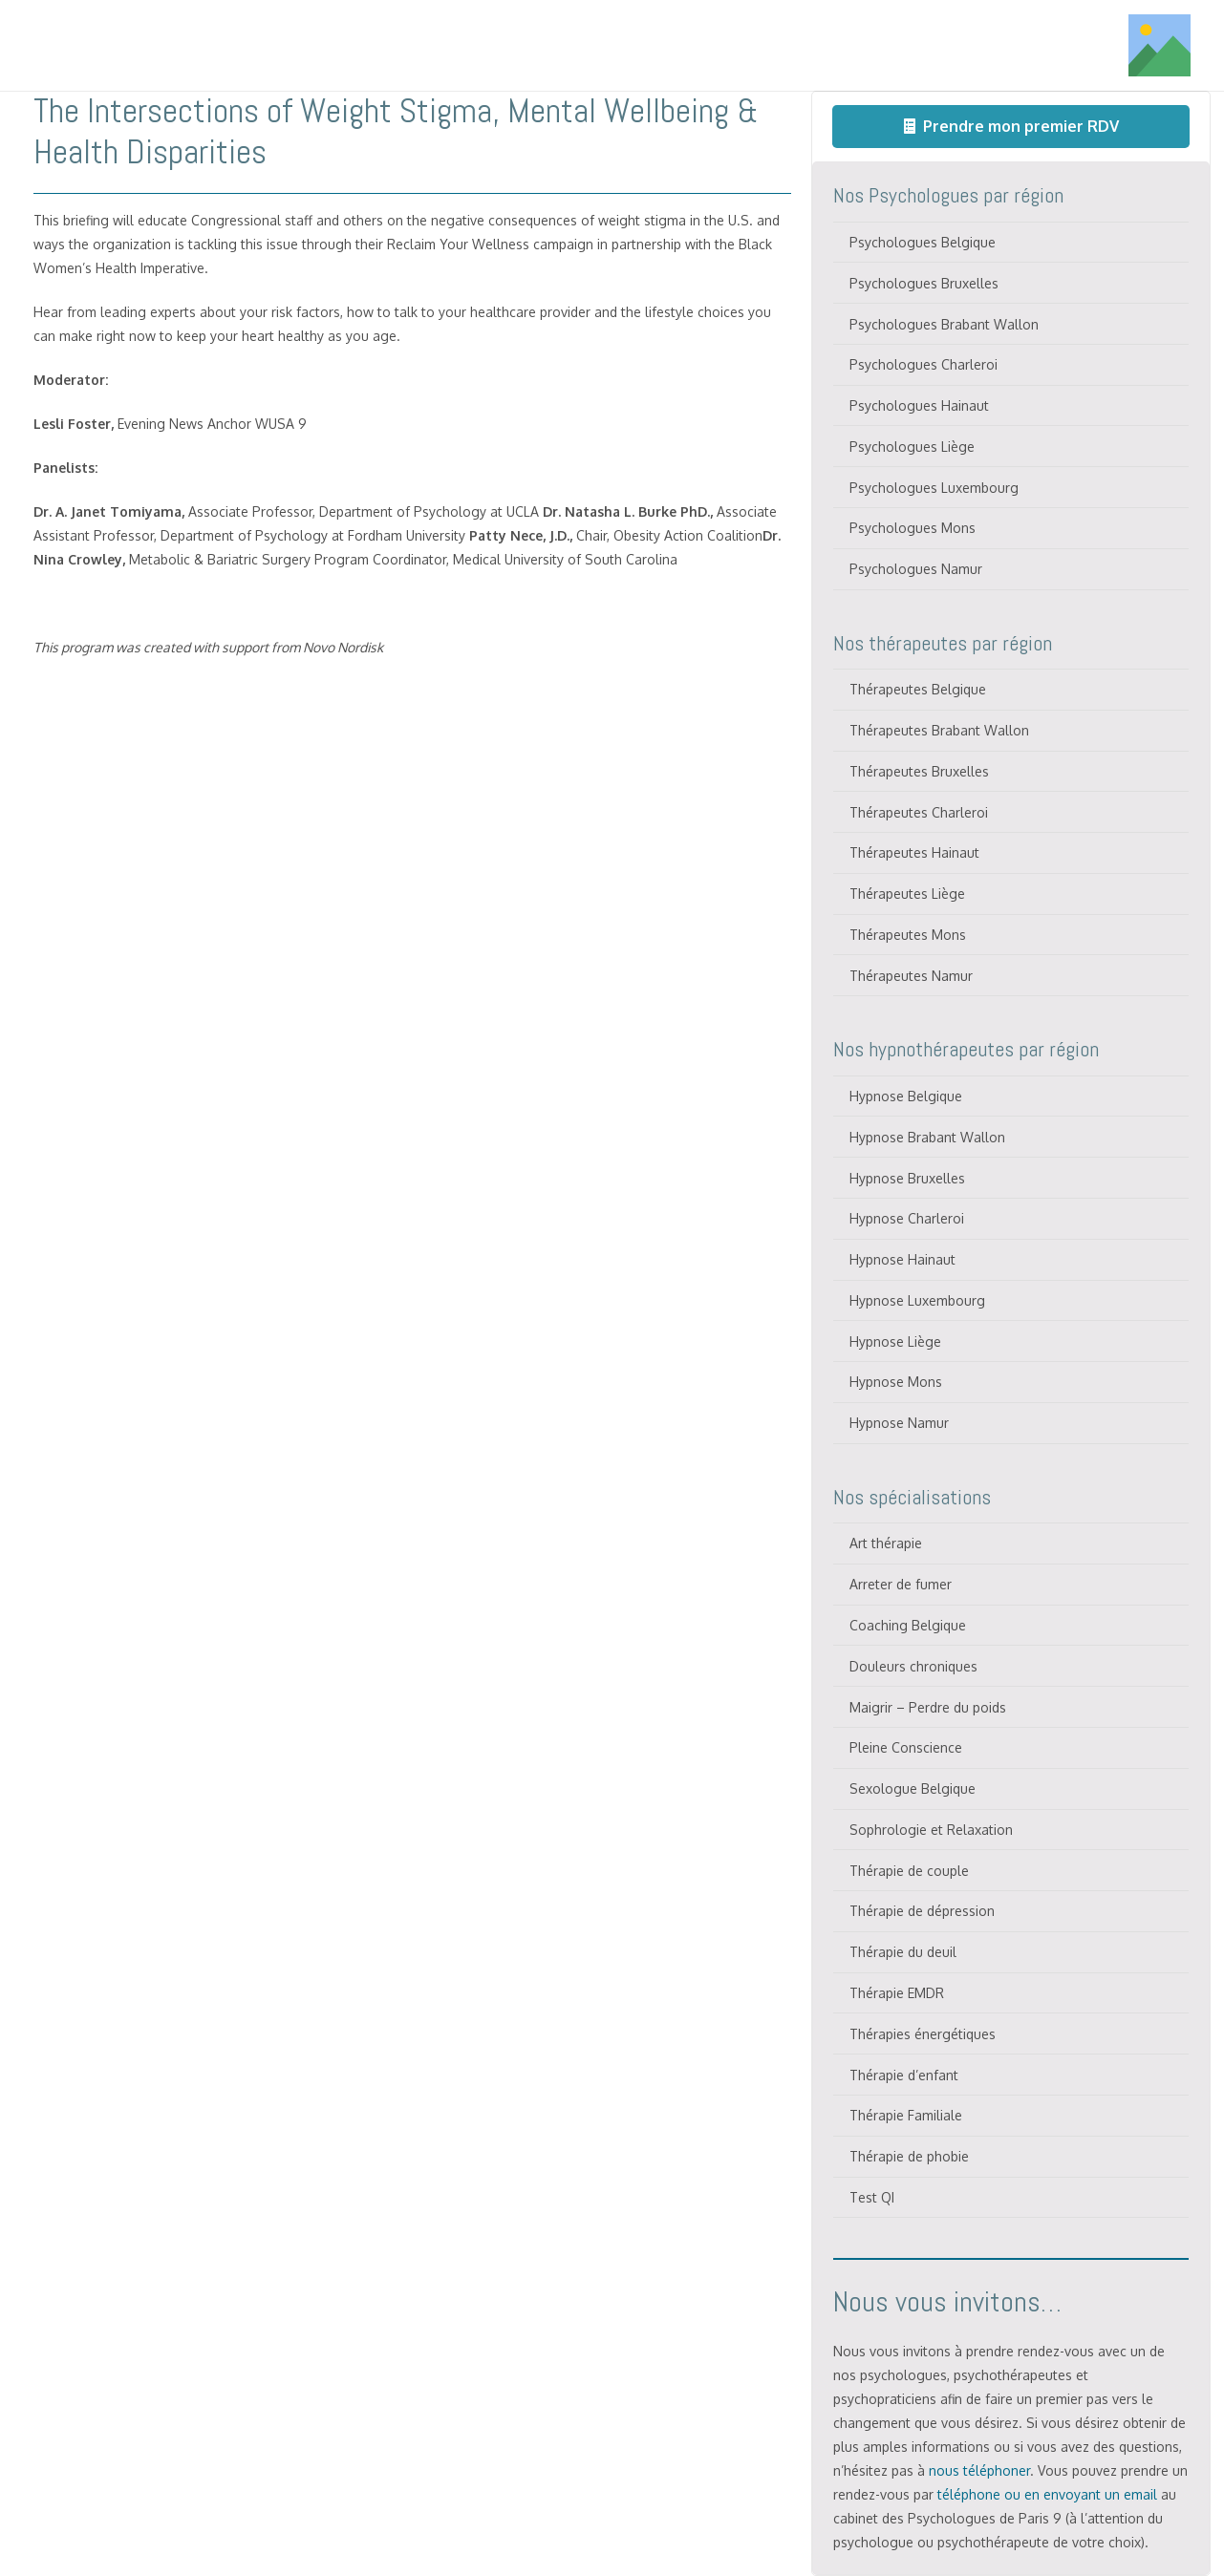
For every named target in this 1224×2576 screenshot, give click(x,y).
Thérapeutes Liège (907, 893)
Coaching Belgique (907, 1625)
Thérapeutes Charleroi (918, 812)
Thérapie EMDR (896, 1993)
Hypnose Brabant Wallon (927, 1137)
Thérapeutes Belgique (917, 689)
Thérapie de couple (909, 1871)
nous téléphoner (979, 2470)
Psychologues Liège (912, 446)
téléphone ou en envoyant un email (1047, 2494)
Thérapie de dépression (922, 1911)
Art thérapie (885, 1543)
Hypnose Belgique (905, 1096)
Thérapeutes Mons (907, 934)
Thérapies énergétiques (922, 2034)
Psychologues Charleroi (923, 364)
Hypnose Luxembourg (917, 1300)
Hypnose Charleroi (906, 1218)
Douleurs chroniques (913, 1666)
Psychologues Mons (912, 528)
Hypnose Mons (895, 1381)
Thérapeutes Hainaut (914, 852)
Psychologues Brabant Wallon (944, 324)
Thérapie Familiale (905, 2115)
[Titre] (146, 46)
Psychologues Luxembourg (934, 487)
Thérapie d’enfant (903, 2075)
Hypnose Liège (895, 1341)
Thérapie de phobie (909, 2156)
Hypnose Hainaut (902, 1259)
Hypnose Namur (899, 1423)
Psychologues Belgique (922, 242)
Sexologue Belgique (912, 1788)
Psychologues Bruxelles (924, 283)
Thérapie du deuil (902, 1952)
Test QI (871, 2197)
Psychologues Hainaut (919, 405)
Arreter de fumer (900, 1584)
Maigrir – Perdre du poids (927, 1707)
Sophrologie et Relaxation (931, 1829)
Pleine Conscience (905, 1747)
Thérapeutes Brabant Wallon (939, 730)
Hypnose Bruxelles (907, 1178)
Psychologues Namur (915, 569)
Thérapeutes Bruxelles (919, 771)
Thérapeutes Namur (911, 976)
